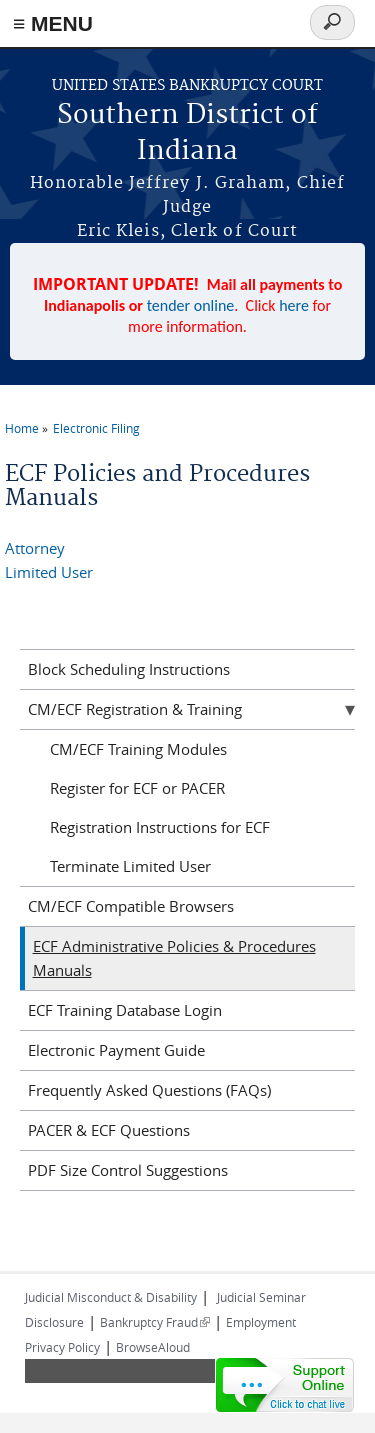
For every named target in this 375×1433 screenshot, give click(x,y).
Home (22, 428)
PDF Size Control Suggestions (128, 1170)
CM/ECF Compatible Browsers (131, 906)
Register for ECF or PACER (137, 788)
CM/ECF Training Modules (138, 749)
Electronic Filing (96, 428)
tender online (191, 305)
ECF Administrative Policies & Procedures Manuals (174, 958)
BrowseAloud (153, 1347)
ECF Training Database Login (125, 1010)
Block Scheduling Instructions (129, 669)
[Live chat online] (285, 1385)
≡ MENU (53, 23)
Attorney (35, 548)
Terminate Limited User (130, 866)
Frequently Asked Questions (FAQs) (149, 1090)
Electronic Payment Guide (116, 1050)
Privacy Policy (62, 1347)
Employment (261, 1322)
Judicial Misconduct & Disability (111, 1297)
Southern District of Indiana (187, 133)
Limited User (49, 572)
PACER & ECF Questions (109, 1130)
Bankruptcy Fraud (155, 1322)
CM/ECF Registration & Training (135, 709)
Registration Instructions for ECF (160, 827)
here (294, 305)
